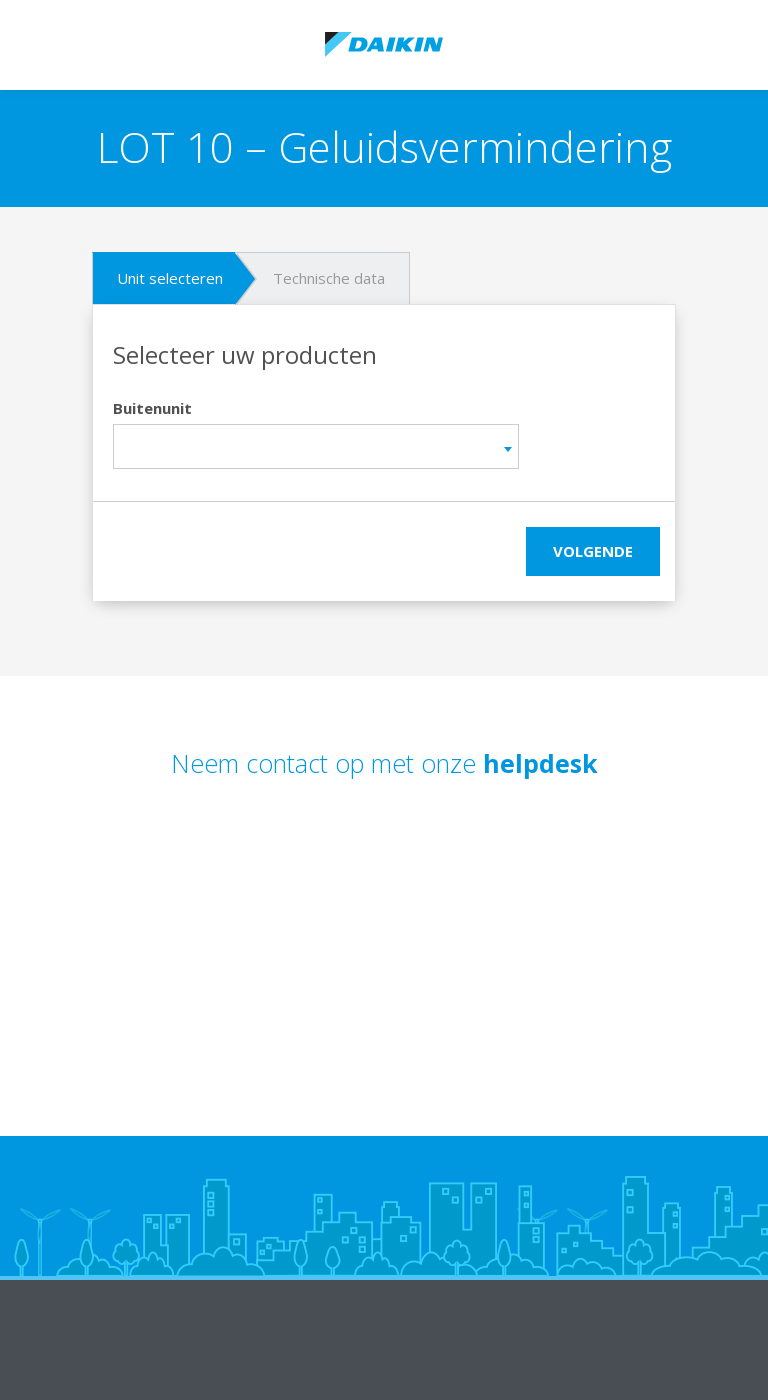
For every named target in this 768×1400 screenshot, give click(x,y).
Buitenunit (152, 408)
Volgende (593, 551)
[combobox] (316, 446)
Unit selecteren (170, 278)
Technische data (329, 278)
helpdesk (540, 763)
